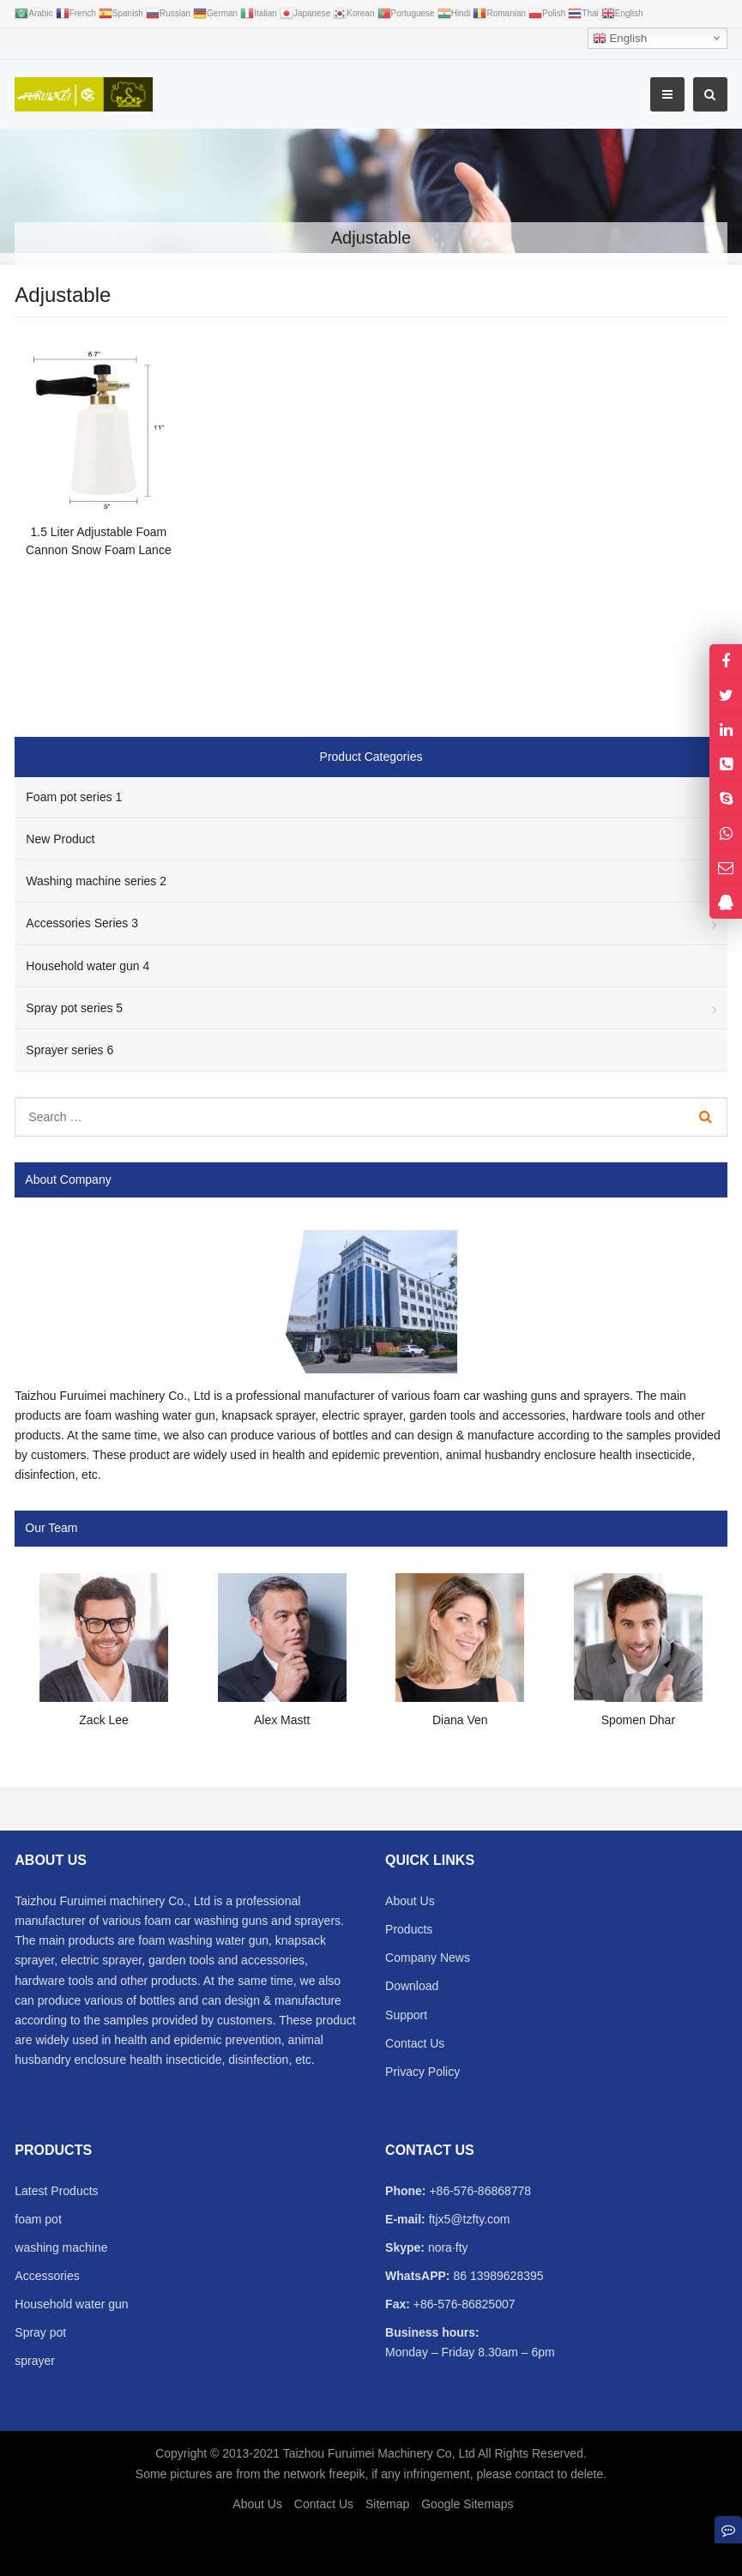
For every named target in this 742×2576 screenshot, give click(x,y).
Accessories (47, 2276)
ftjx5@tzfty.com (467, 2219)
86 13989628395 (497, 2276)
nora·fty (446, 2247)
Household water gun (71, 2304)
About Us (410, 1901)
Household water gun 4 (87, 966)
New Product (60, 839)
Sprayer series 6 (69, 1050)
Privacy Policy (422, 2071)
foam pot (38, 2219)
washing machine (61, 2247)
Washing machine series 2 (96, 881)
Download (411, 1986)
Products (408, 1929)
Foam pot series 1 (74, 797)
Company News (427, 1957)
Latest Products (56, 2191)
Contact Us (414, 2043)
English (620, 38)
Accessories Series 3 (82, 923)
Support (406, 2015)
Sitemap (387, 2504)
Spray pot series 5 (74, 1008)
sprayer (35, 2361)
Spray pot (40, 2332)
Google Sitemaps (467, 2504)
